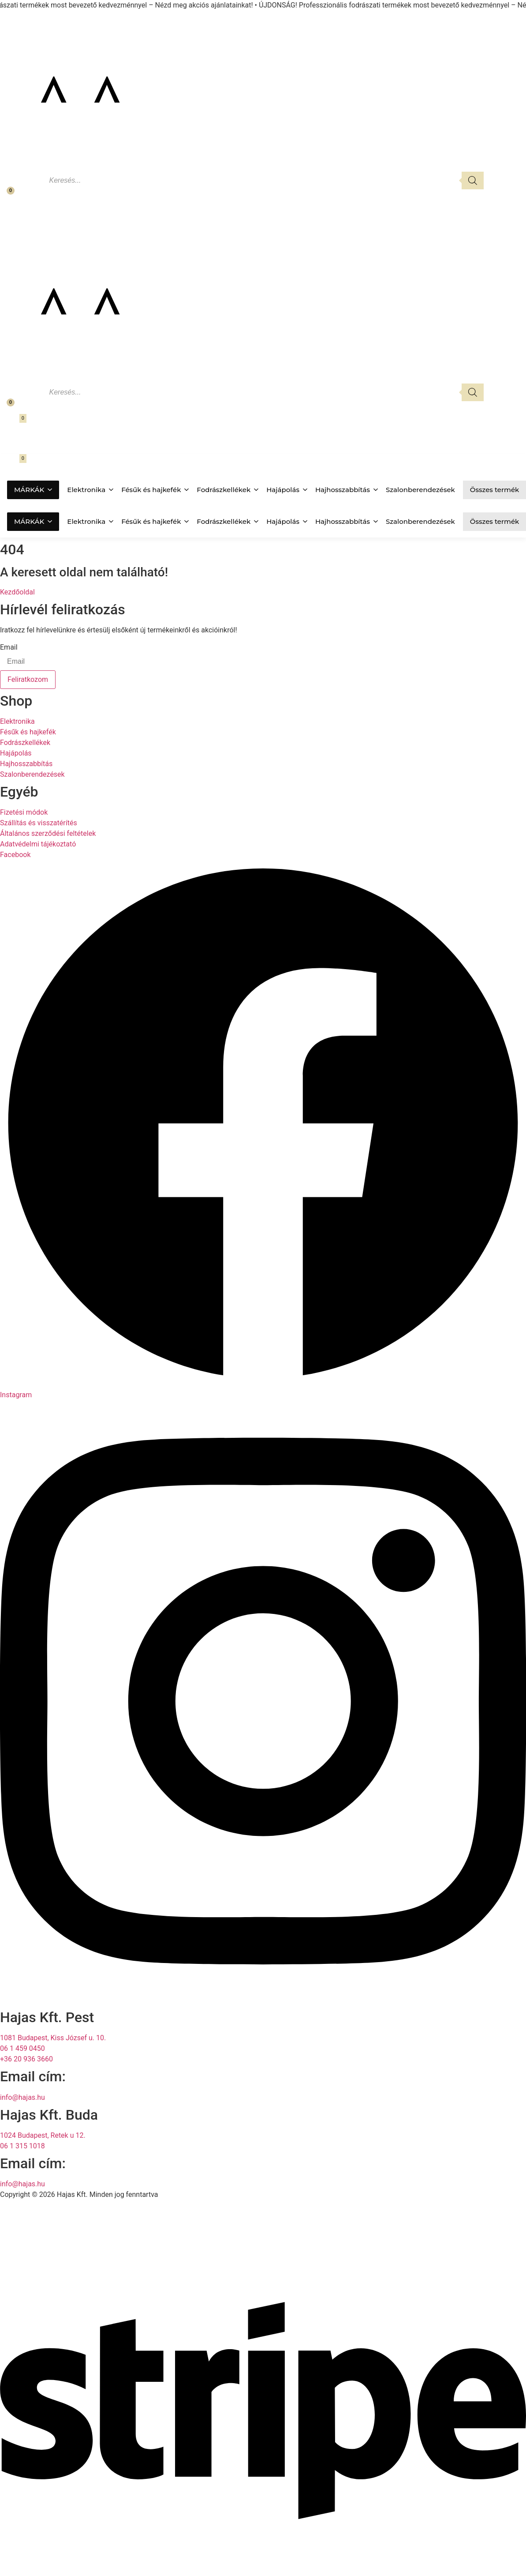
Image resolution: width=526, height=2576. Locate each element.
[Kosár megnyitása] (12, 424)
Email (9, 647)
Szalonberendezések (420, 489)
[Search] (473, 180)
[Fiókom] (10, 212)
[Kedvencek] (5, 195)
